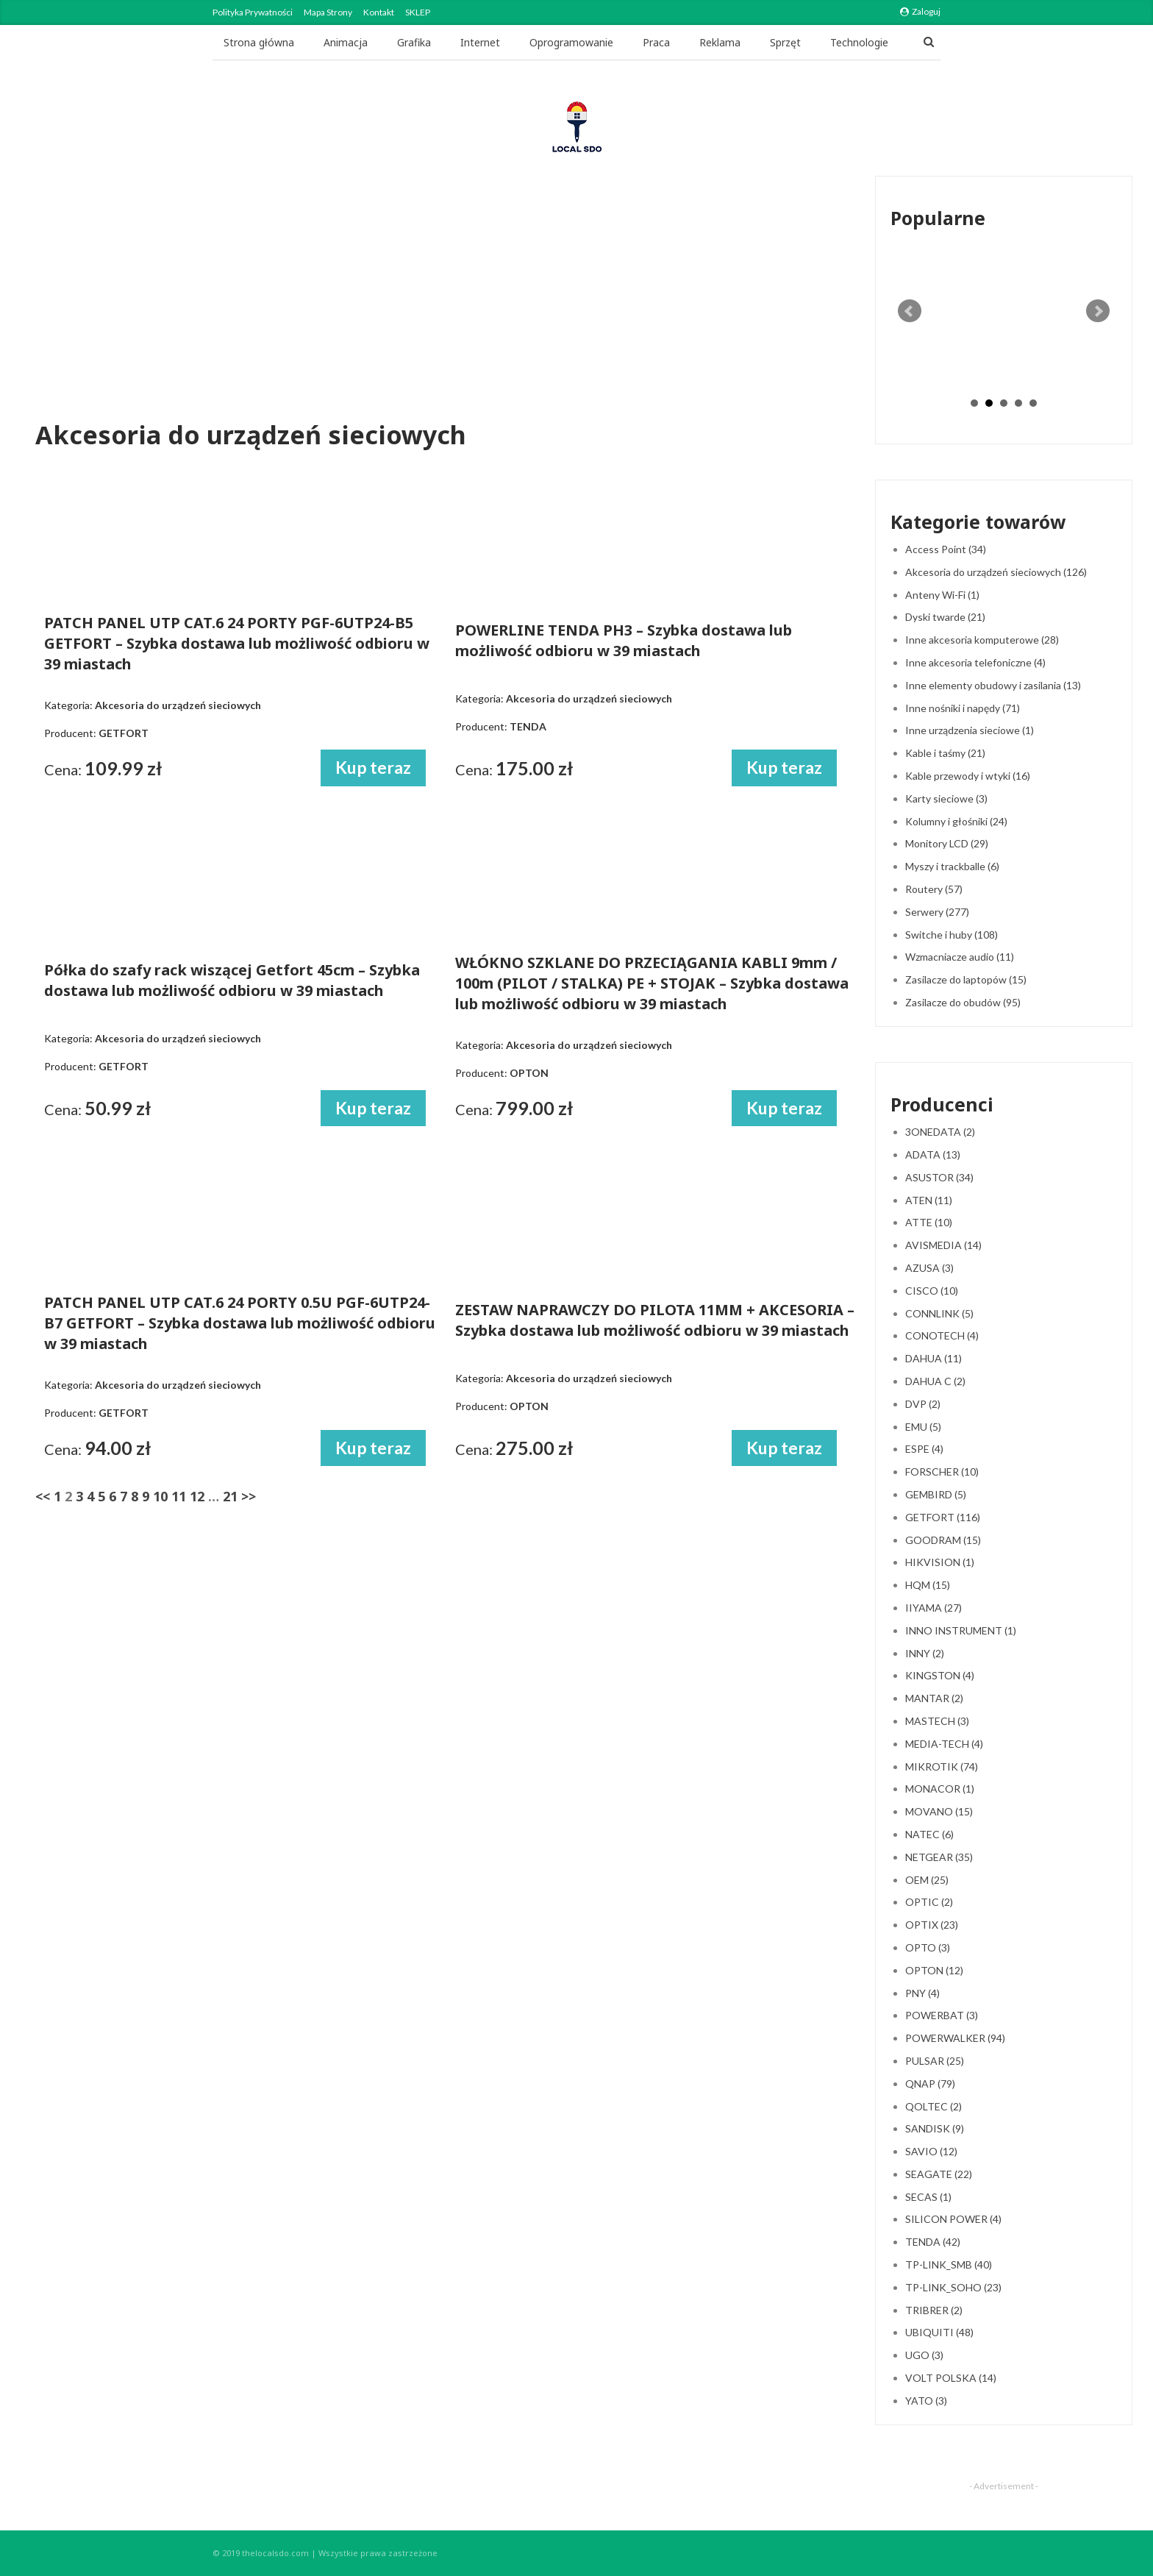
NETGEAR (939, 1857)
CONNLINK (939, 1313)
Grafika (414, 42)
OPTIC (929, 1902)
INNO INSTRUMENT (960, 1630)
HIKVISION (939, 1562)
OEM (927, 1880)
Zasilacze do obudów (963, 1002)
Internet (480, 42)
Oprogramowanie (571, 42)
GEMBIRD (935, 1494)
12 (197, 1496)
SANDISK (934, 2128)
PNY (922, 1993)
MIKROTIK (941, 1766)
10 (160, 1496)
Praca (656, 42)
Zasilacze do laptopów (966, 979)
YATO (926, 2400)
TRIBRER (934, 2310)
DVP (922, 1404)
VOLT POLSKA (950, 2378)
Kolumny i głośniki (956, 821)
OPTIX (931, 1924)
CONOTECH (942, 1335)
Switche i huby (951, 934)
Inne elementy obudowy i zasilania (993, 685)
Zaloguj (920, 11)
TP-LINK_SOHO (953, 2287)
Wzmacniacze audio (959, 956)
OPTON (934, 1970)
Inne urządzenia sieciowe (969, 730)
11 (178, 1496)
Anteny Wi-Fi (942, 594)
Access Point (945, 549)
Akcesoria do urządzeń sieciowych (996, 572)
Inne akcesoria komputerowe (982, 639)
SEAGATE (938, 2174)
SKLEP (417, 12)
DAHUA (933, 1358)
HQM (927, 1585)
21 (230, 1496)
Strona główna (259, 42)
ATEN (928, 1200)
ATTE (928, 1222)
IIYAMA (933, 1607)
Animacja (346, 42)
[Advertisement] (442, 301)
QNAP (930, 2083)
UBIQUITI (939, 2332)
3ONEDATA (940, 1131)
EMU (923, 1426)
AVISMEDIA (943, 1245)
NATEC (929, 1834)
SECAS (928, 2197)
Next (1098, 311)
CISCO (931, 1290)
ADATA (932, 1154)
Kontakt (378, 12)
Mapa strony (328, 12)
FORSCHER (942, 1471)
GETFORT (942, 1517)
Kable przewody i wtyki (967, 775)
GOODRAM (943, 1540)
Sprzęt (785, 42)
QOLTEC (933, 2106)
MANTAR (934, 1698)
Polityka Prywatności (253, 12)
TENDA (932, 2241)
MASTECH (937, 1721)
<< (42, 1496)
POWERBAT (941, 2015)
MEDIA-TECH (944, 1743)
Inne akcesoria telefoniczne (975, 662)
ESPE (924, 1448)
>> (248, 1496)
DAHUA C (935, 1381)
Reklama (719, 42)
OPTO (927, 1947)
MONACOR (939, 1788)
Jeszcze (847, 42)
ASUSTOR (939, 1177)
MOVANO (939, 1811)
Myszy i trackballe (952, 866)
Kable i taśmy (945, 753)
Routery (934, 889)
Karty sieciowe (946, 798)
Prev (909, 311)
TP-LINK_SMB (948, 2264)
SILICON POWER (953, 2219)
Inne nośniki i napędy (962, 708)
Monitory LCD (946, 843)
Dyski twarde (945, 617)
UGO (924, 2355)
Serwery (937, 911)
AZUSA (929, 1268)
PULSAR (934, 2060)
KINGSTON (939, 1675)
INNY (924, 1653)
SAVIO (931, 2151)
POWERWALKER (955, 2038)
